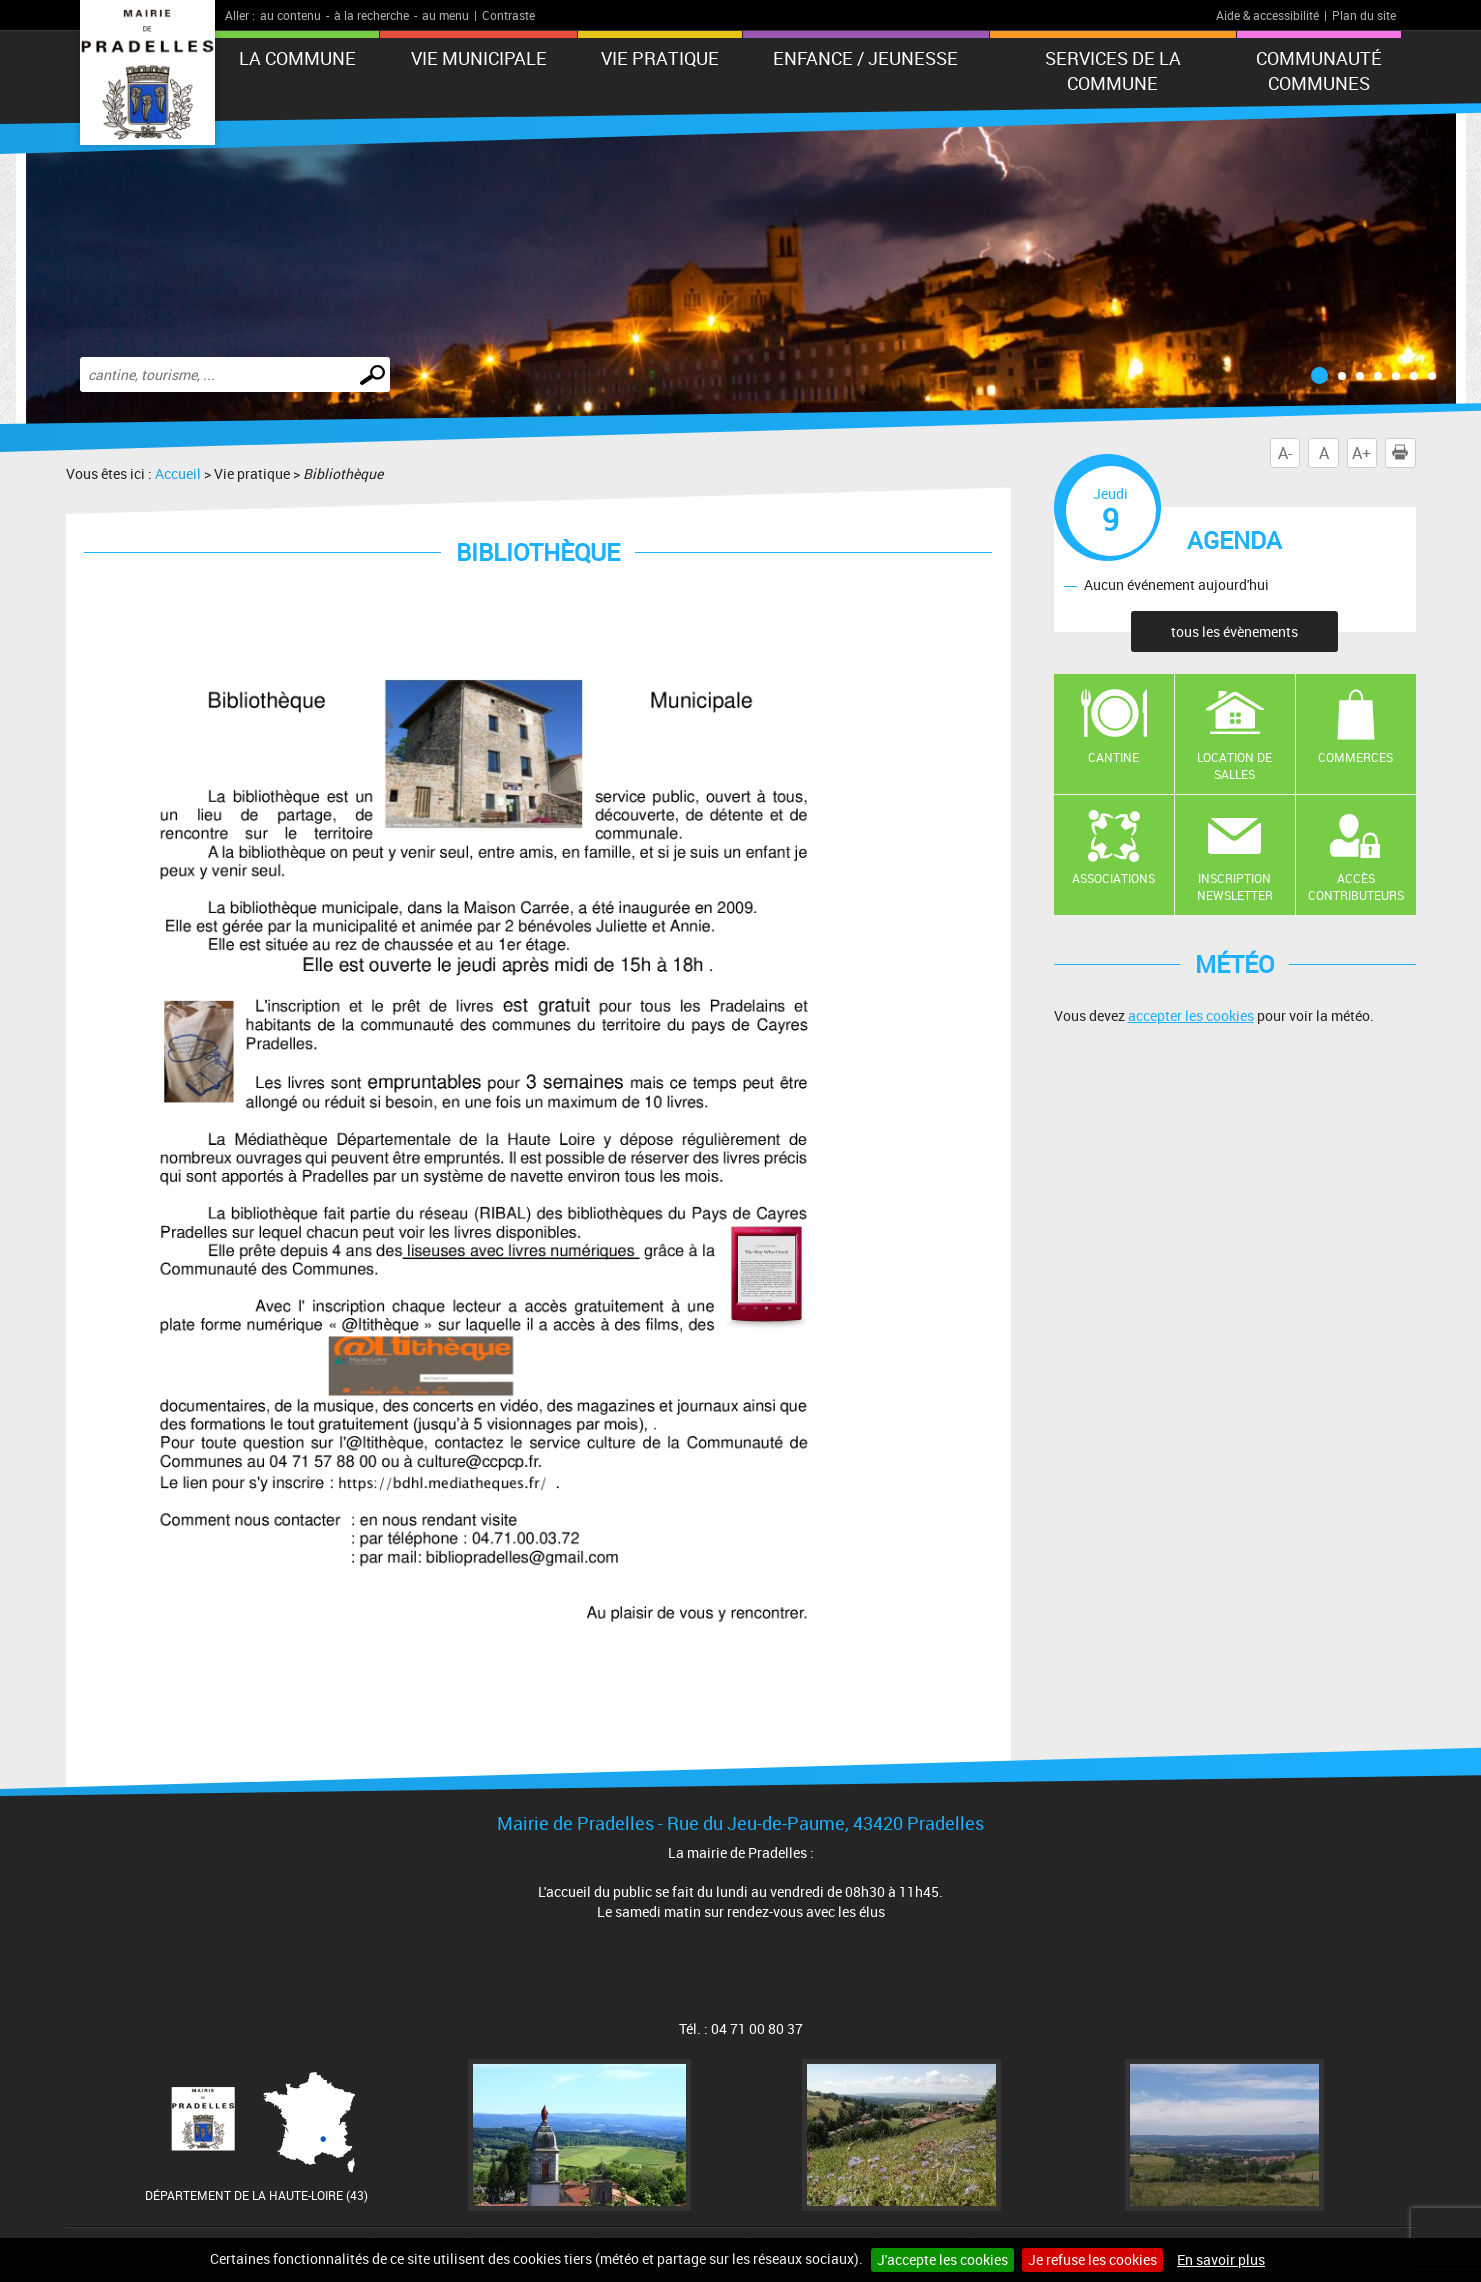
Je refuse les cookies (1092, 2259)
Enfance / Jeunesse (865, 58)
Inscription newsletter (1235, 886)
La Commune (297, 58)
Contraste (508, 15)
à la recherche (371, 15)
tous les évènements (1234, 631)
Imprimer (1404, 453)
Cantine (1113, 757)
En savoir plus (1221, 2259)
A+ (1361, 453)
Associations (1113, 878)
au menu (445, 15)
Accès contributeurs (1356, 886)
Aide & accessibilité (1267, 15)
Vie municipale (479, 58)
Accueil (178, 473)
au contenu (290, 15)
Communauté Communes (1319, 70)
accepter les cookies (1191, 1015)
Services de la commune (1113, 70)
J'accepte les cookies (942, 2259)
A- (1285, 453)
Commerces (1355, 757)
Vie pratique (660, 58)
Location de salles (1234, 765)
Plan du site (1364, 15)
